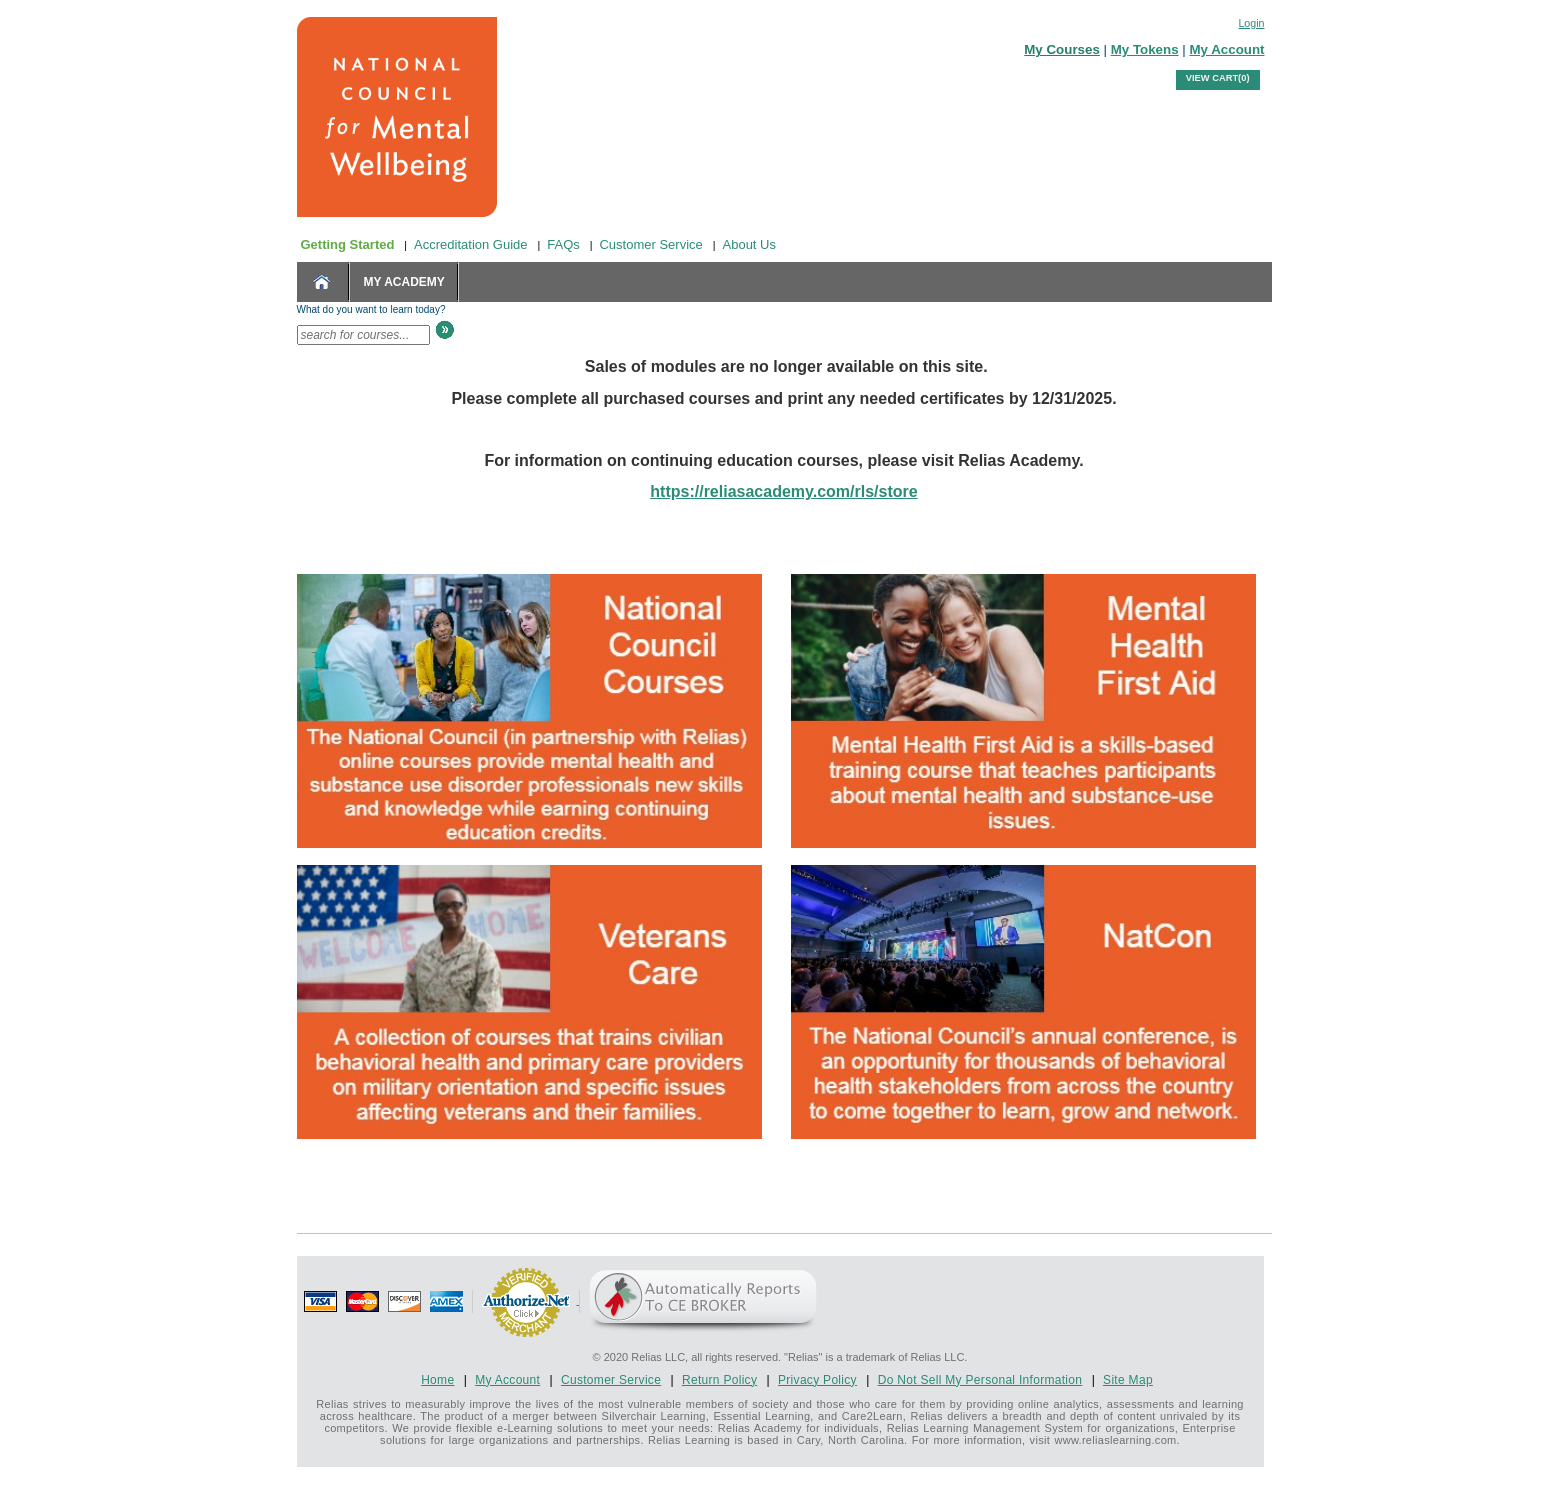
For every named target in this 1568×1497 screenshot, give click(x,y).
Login (1251, 23)
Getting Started (348, 244)
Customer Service (650, 244)
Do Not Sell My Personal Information (980, 1380)
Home (437, 1380)
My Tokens (1145, 49)
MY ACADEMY (404, 282)
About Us (749, 244)
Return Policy (719, 1380)
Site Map (1128, 1380)
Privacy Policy (817, 1380)
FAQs (563, 244)
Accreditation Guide (470, 244)
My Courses (1062, 49)
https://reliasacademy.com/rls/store (783, 491)
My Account (1226, 49)
